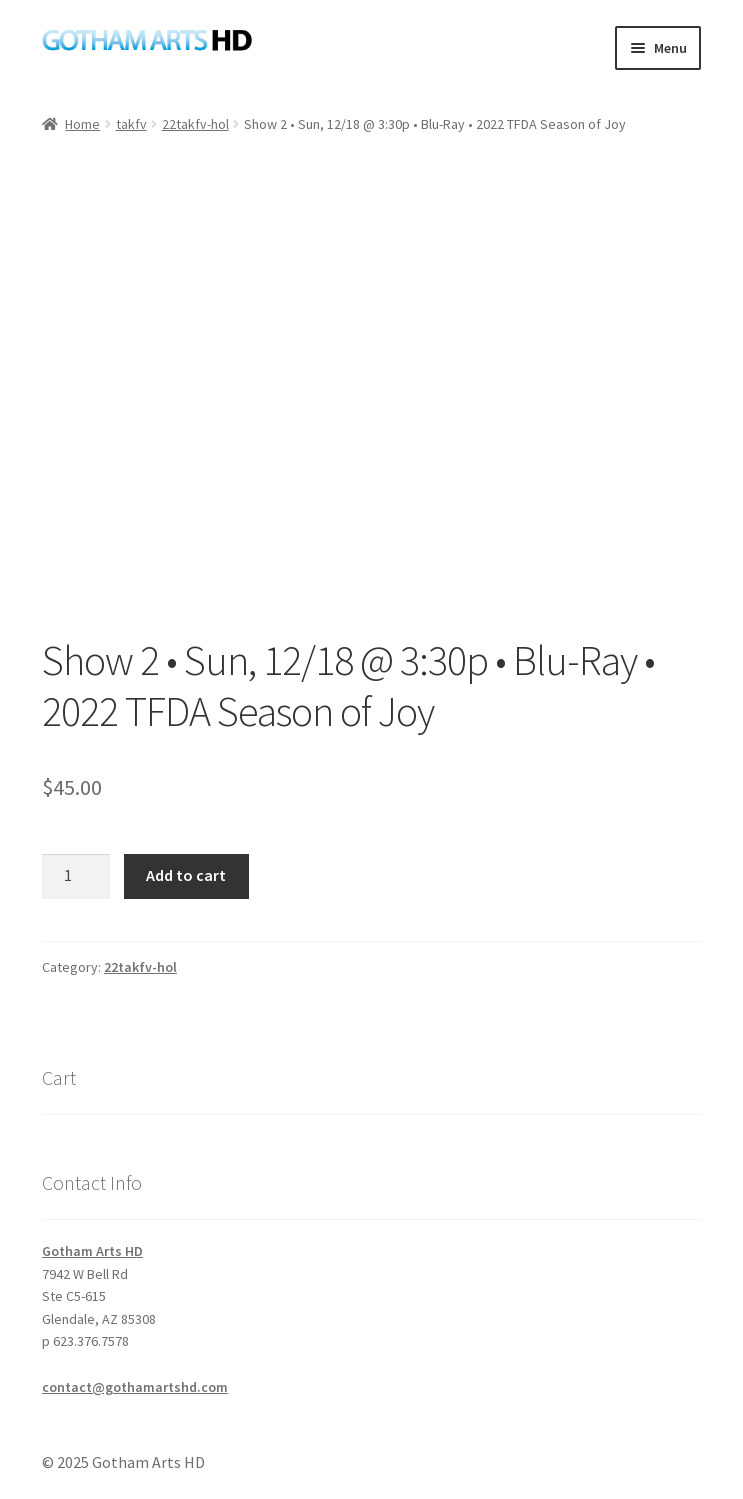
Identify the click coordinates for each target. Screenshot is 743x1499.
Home (82, 124)
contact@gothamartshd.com (135, 1387)
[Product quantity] (76, 877)
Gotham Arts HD (92, 1251)
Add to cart (186, 875)
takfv (131, 124)
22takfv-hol (195, 124)
